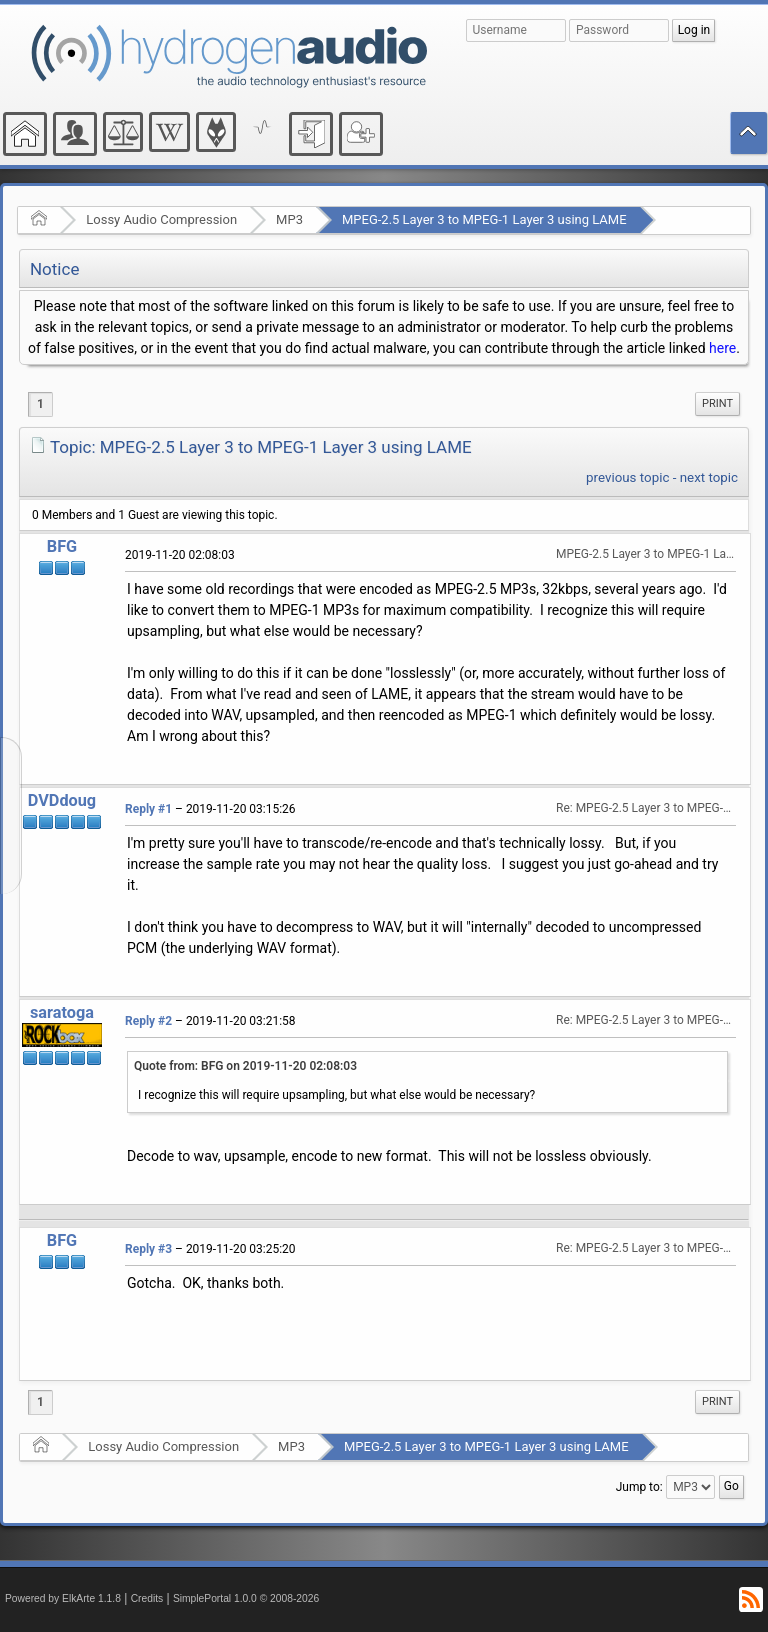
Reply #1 (148, 809)
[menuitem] (717, 404)
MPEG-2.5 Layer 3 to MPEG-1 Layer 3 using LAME (484, 219)
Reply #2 (148, 1021)
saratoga (62, 1012)
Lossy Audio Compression (161, 219)
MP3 (289, 219)
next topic (709, 477)
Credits (147, 1598)
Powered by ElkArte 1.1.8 (63, 1598)
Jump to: (639, 1487)
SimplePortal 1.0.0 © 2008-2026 (246, 1598)
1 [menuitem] (40, 404)
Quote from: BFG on (245, 1066)
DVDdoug (62, 800)
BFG (62, 546)
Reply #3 (148, 1249)
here (722, 348)
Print (717, 403)
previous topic (627, 477)
